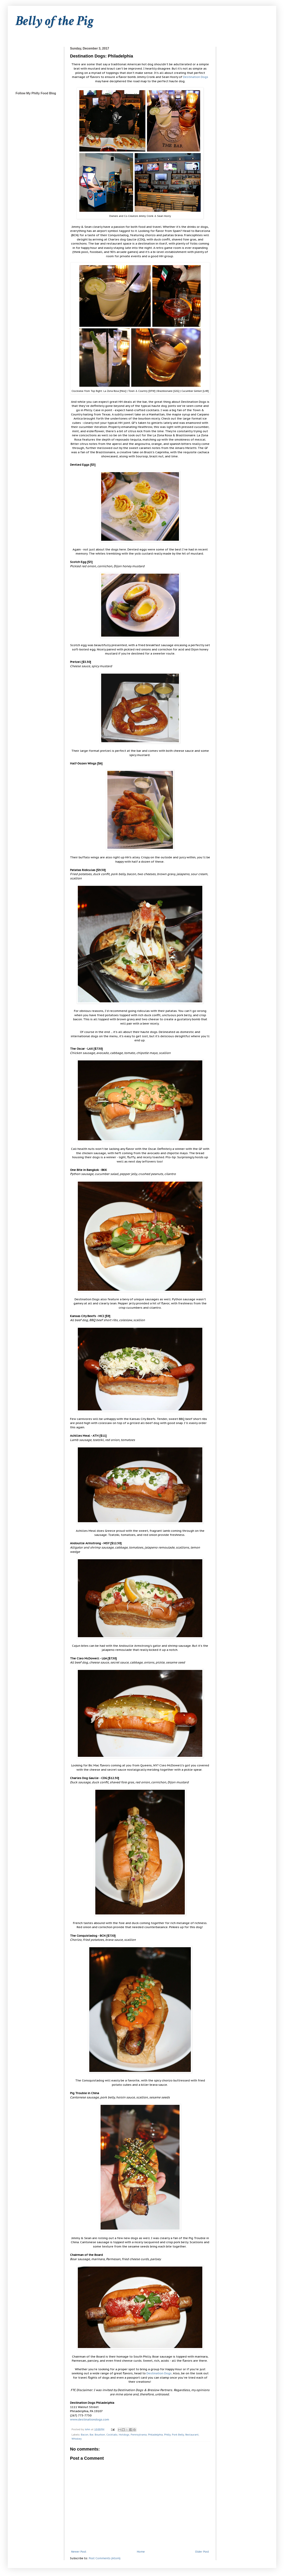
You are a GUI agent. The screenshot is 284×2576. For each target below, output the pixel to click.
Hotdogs (124, 2434)
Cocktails (111, 2434)
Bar (91, 2434)
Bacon (84, 2434)
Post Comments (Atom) (104, 2558)
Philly (167, 2434)
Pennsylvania (139, 2434)
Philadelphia (155, 2434)
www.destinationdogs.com (89, 2419)
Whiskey (77, 2438)
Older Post (202, 2551)
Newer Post (78, 2551)
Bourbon (100, 2434)
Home (141, 2551)
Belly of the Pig (55, 21)
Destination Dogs (195, 77)
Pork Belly (178, 2434)
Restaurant (192, 2434)
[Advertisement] (37, 66)
